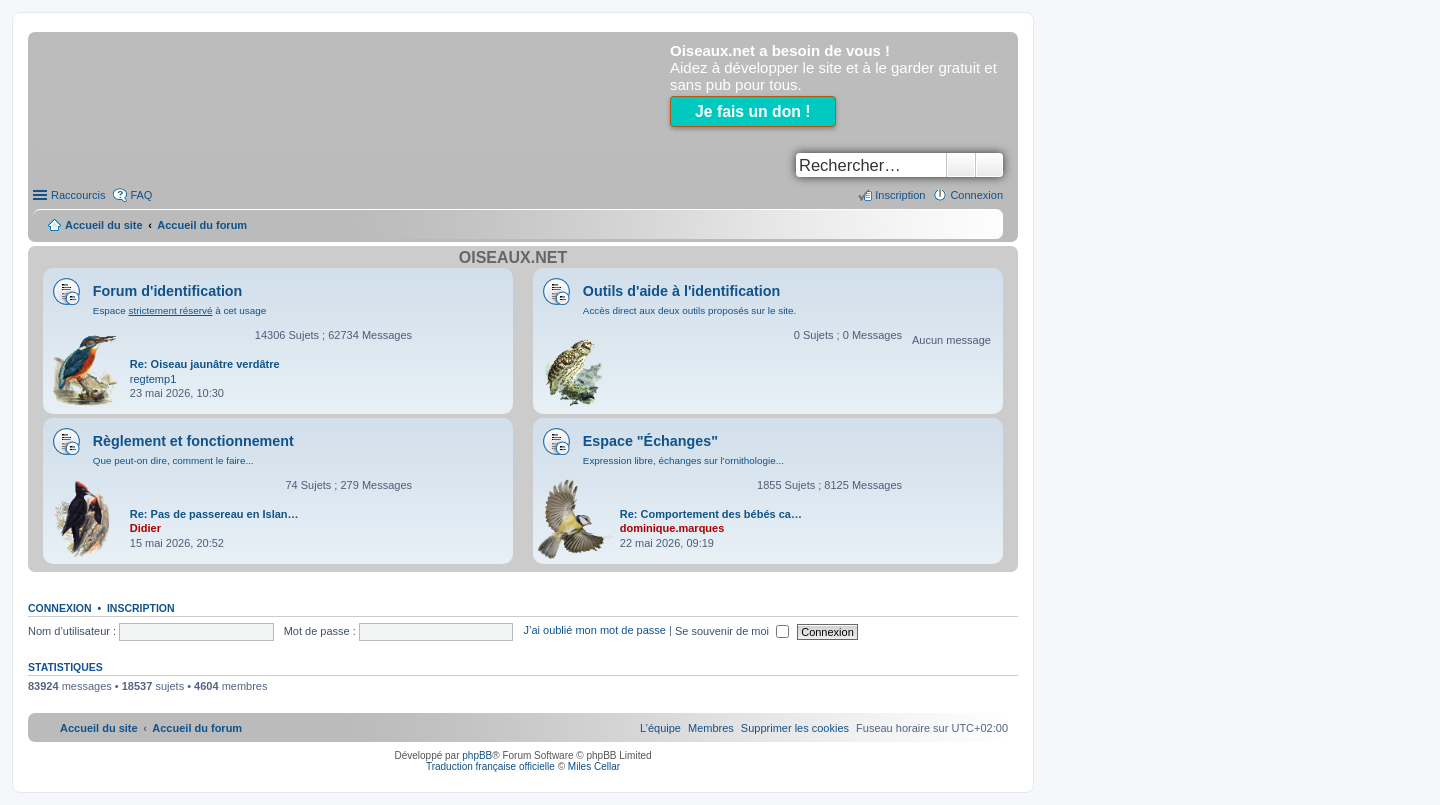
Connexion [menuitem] (976, 195)
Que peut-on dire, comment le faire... (173, 460)
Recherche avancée (989, 165)
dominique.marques (672, 528)
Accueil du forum (202, 225)
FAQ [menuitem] (141, 195)
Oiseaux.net (513, 257)
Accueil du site (104, 225)
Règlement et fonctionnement (193, 441)
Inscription (141, 608)
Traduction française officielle (490, 766)
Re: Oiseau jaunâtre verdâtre (205, 364)
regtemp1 (153, 379)
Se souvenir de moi (732, 631)
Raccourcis (78, 195)
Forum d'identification (168, 291)
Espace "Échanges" (650, 441)
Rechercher (961, 165)
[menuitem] (795, 728)
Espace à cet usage (179, 310)
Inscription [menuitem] (900, 195)
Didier (145, 528)
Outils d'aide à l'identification (681, 291)
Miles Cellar (594, 766)
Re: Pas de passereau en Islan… (214, 514)
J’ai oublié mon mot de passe (594, 631)
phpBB (477, 755)
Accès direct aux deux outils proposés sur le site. (690, 310)
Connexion (60, 608)
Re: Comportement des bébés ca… (711, 514)
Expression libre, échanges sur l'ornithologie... (683, 460)
